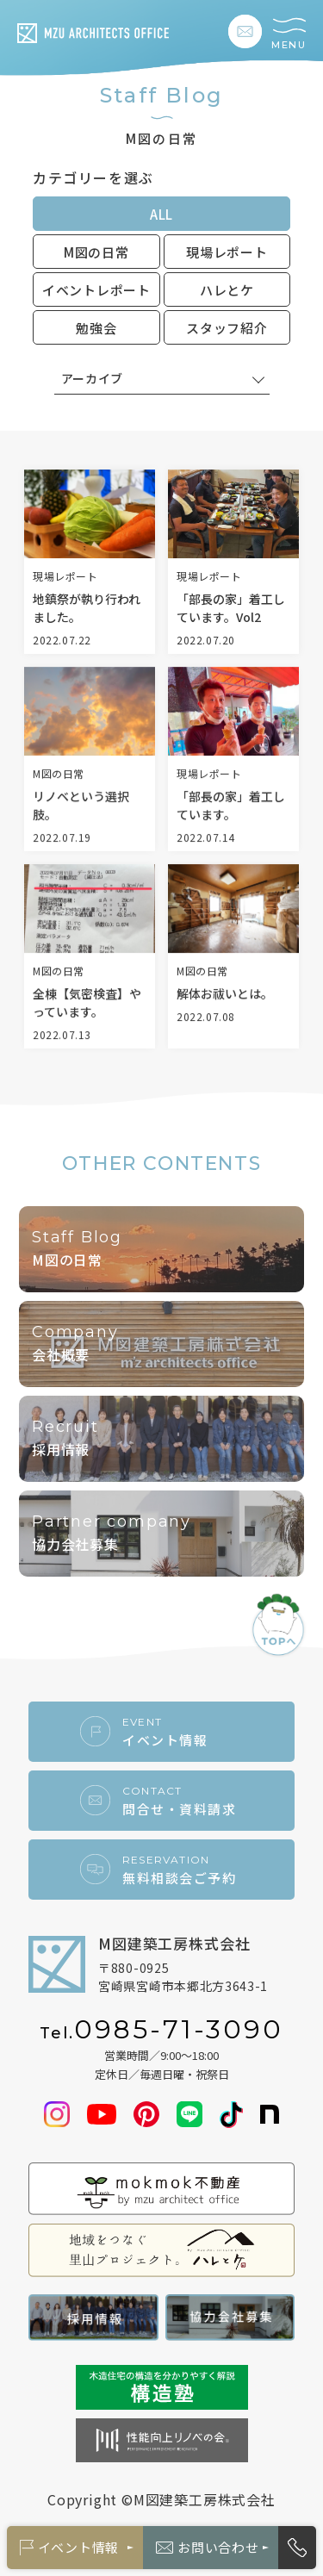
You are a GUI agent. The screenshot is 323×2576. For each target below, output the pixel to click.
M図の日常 (96, 252)
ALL (161, 214)
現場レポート (227, 252)
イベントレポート (96, 290)
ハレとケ (227, 290)
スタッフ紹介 (227, 328)
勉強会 (96, 328)
